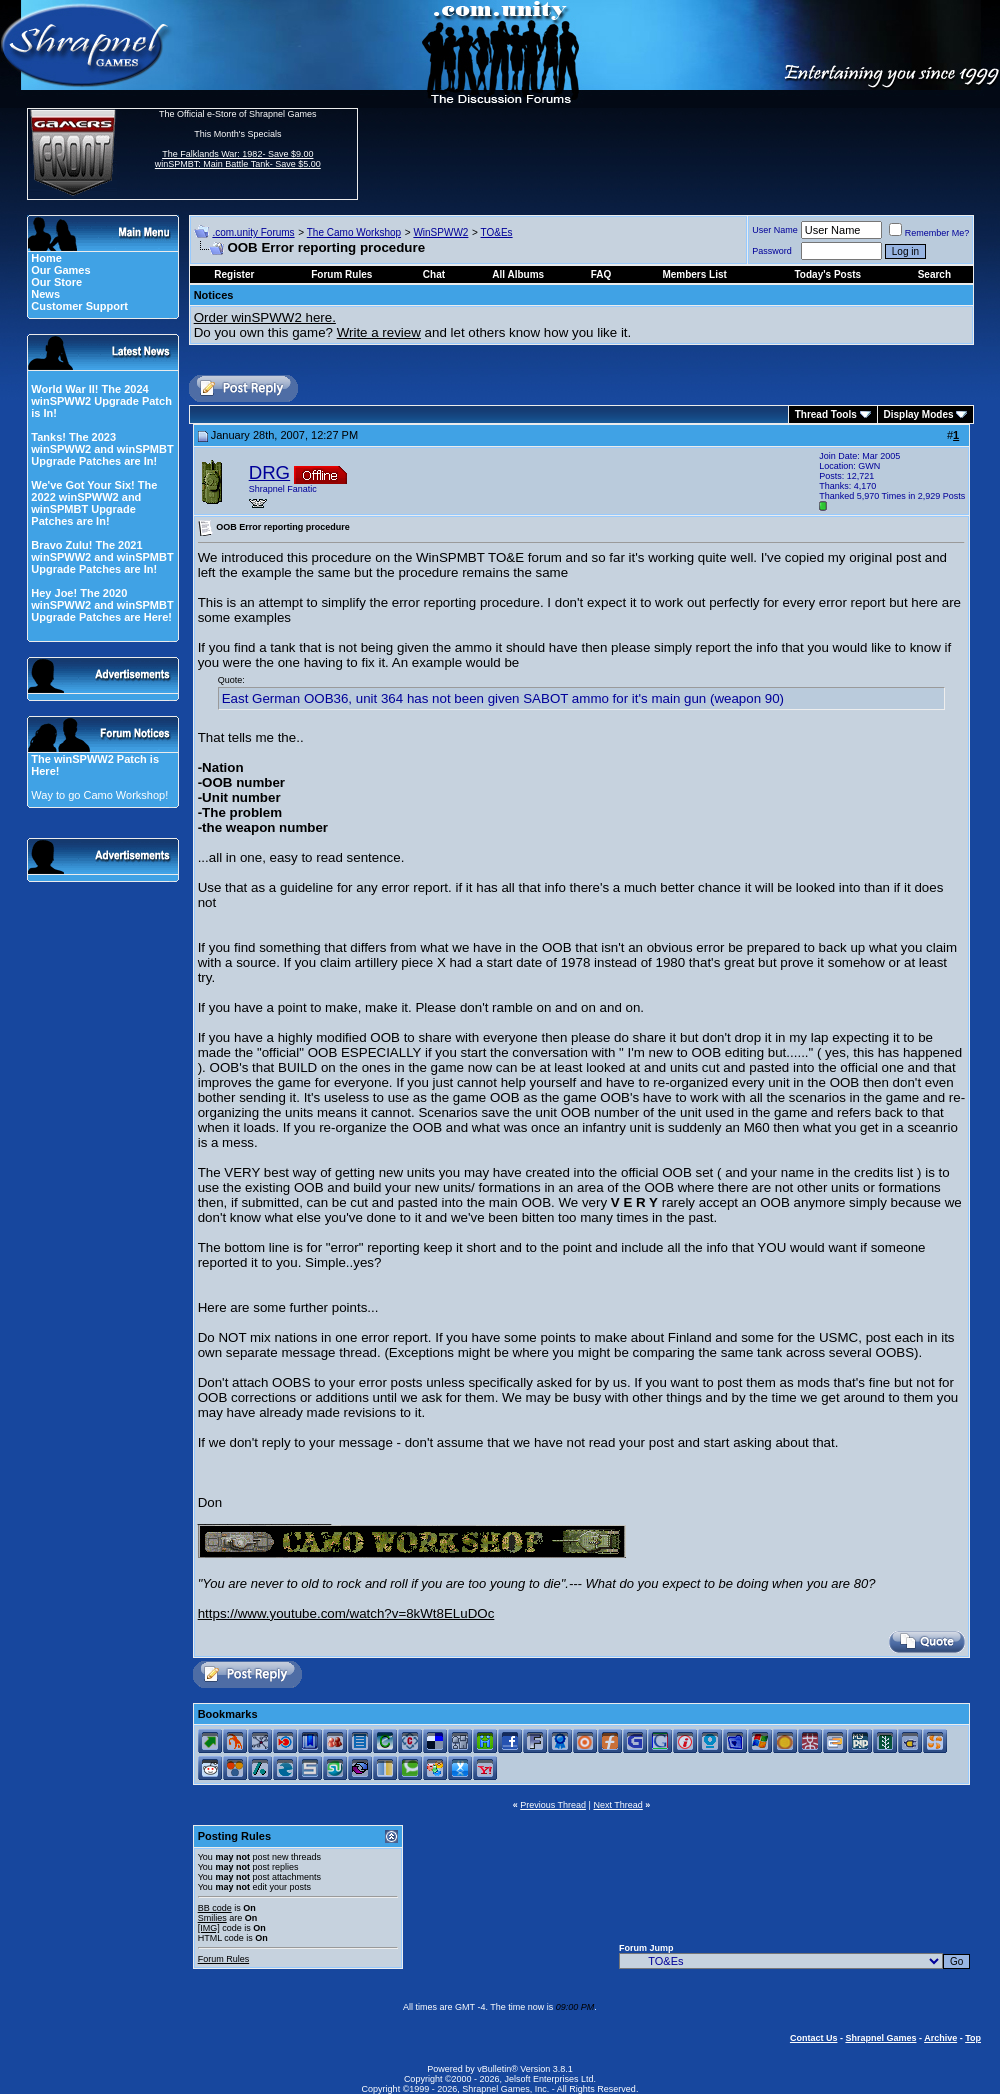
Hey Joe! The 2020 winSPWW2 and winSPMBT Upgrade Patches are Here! (102, 605)
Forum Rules (224, 1959)
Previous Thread (553, 1805)
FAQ (601, 274)
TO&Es (497, 232)
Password (772, 251)
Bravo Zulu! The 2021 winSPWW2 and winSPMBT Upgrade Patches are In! (102, 557)
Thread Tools (826, 414)
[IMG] (209, 1928)
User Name (775, 230)
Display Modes (919, 414)
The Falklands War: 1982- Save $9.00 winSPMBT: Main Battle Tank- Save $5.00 (238, 159)
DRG (269, 472)
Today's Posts (828, 274)
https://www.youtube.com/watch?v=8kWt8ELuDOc (346, 1613)
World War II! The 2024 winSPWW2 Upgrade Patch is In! (101, 401)
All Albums (518, 274)
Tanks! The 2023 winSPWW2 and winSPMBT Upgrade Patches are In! (102, 449)
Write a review (379, 332)
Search (934, 274)
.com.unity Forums (253, 232)
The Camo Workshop (354, 232)
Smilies (212, 1918)
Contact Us (814, 2038)
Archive (940, 2038)
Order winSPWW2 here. (265, 317)
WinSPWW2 (440, 232)
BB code (215, 1908)
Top (973, 2038)
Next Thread (617, 1805)
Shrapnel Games (880, 2038)
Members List (694, 274)
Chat (434, 274)
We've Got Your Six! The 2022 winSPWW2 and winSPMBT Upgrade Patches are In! (94, 503)
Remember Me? (929, 233)
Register (234, 274)
